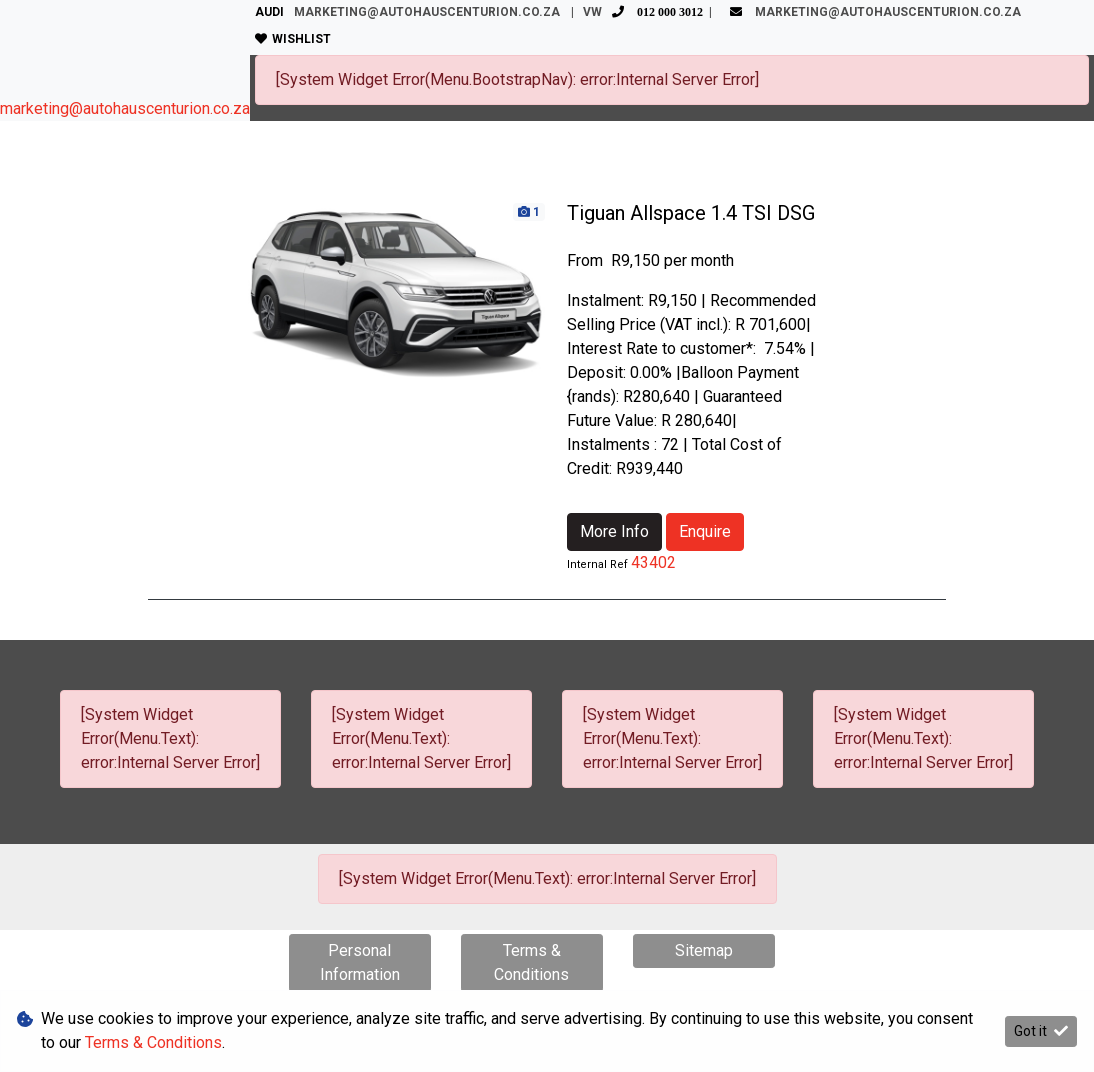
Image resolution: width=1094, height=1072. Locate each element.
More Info (614, 531)
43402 (653, 562)
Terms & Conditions (531, 962)
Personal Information (360, 962)
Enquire (705, 531)
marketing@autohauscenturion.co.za (125, 108)
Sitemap (704, 950)
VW (646, 12)
